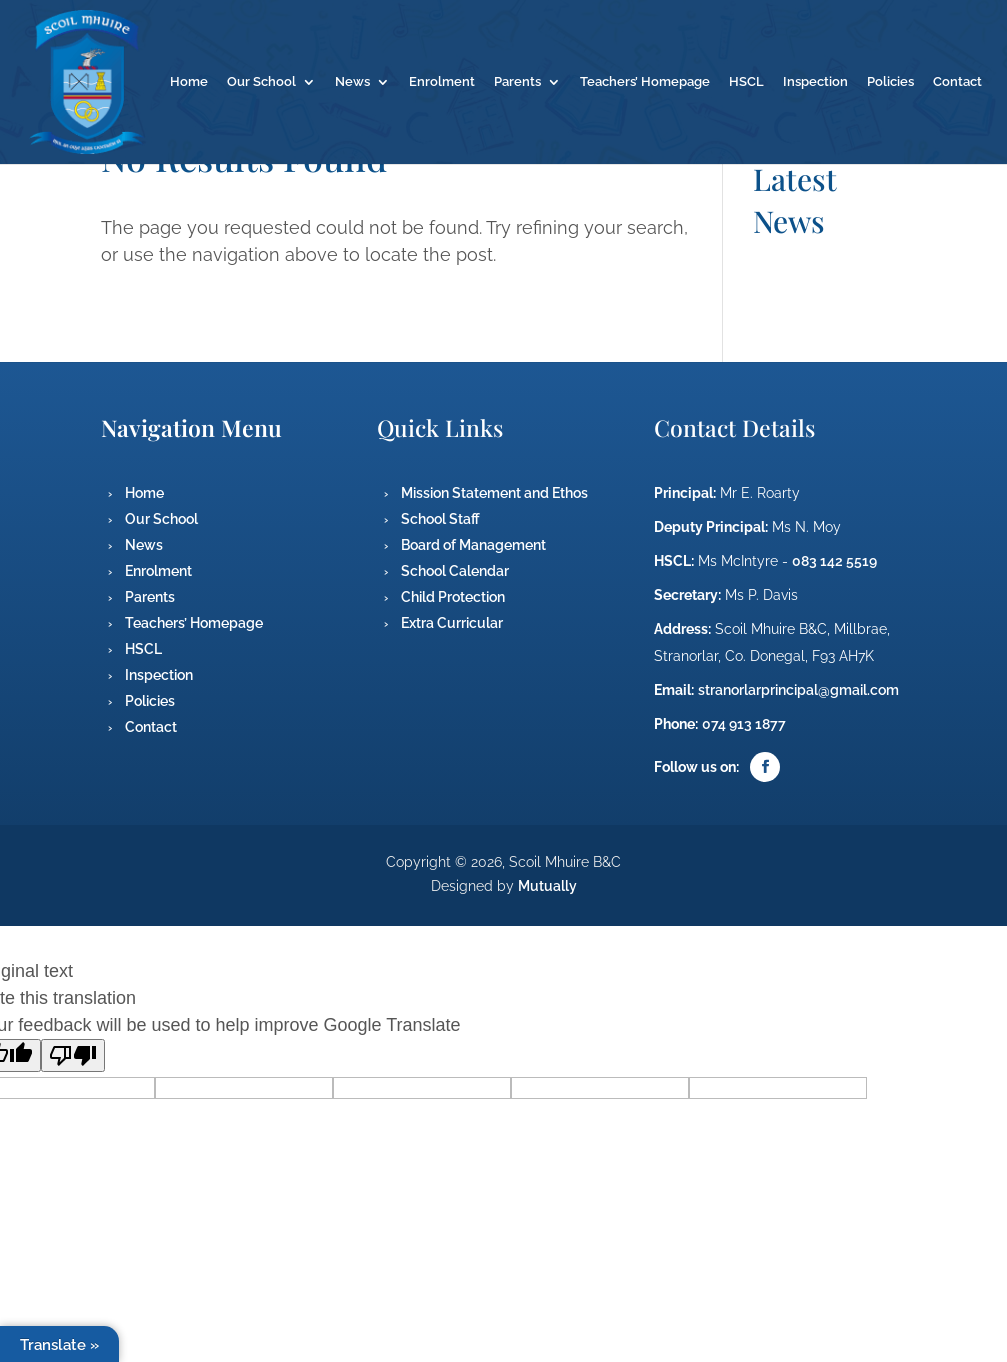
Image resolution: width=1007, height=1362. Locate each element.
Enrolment (442, 82)
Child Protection (453, 597)
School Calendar (455, 571)
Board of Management (473, 545)
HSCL (746, 82)
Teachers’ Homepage (645, 82)
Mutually (547, 886)
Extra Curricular (452, 623)
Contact (957, 82)
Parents (517, 82)
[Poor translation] (73, 1055)
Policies (890, 82)
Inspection (815, 82)
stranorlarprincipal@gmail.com (798, 690)
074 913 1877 (744, 724)
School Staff (440, 519)
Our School (261, 82)
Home (189, 82)
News (352, 82)
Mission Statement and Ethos (494, 493)
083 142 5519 (834, 561)
